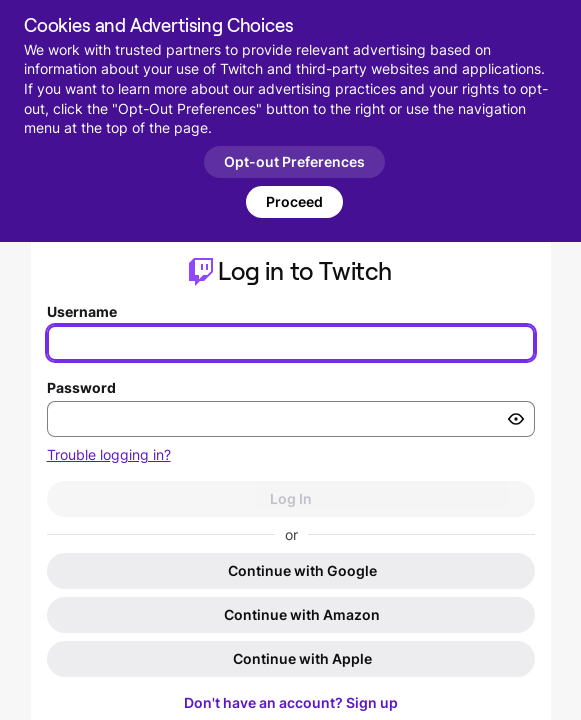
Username (82, 311)
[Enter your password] (291, 419)
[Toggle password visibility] (516, 419)
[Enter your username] (291, 343)
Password (81, 387)
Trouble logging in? (109, 454)
